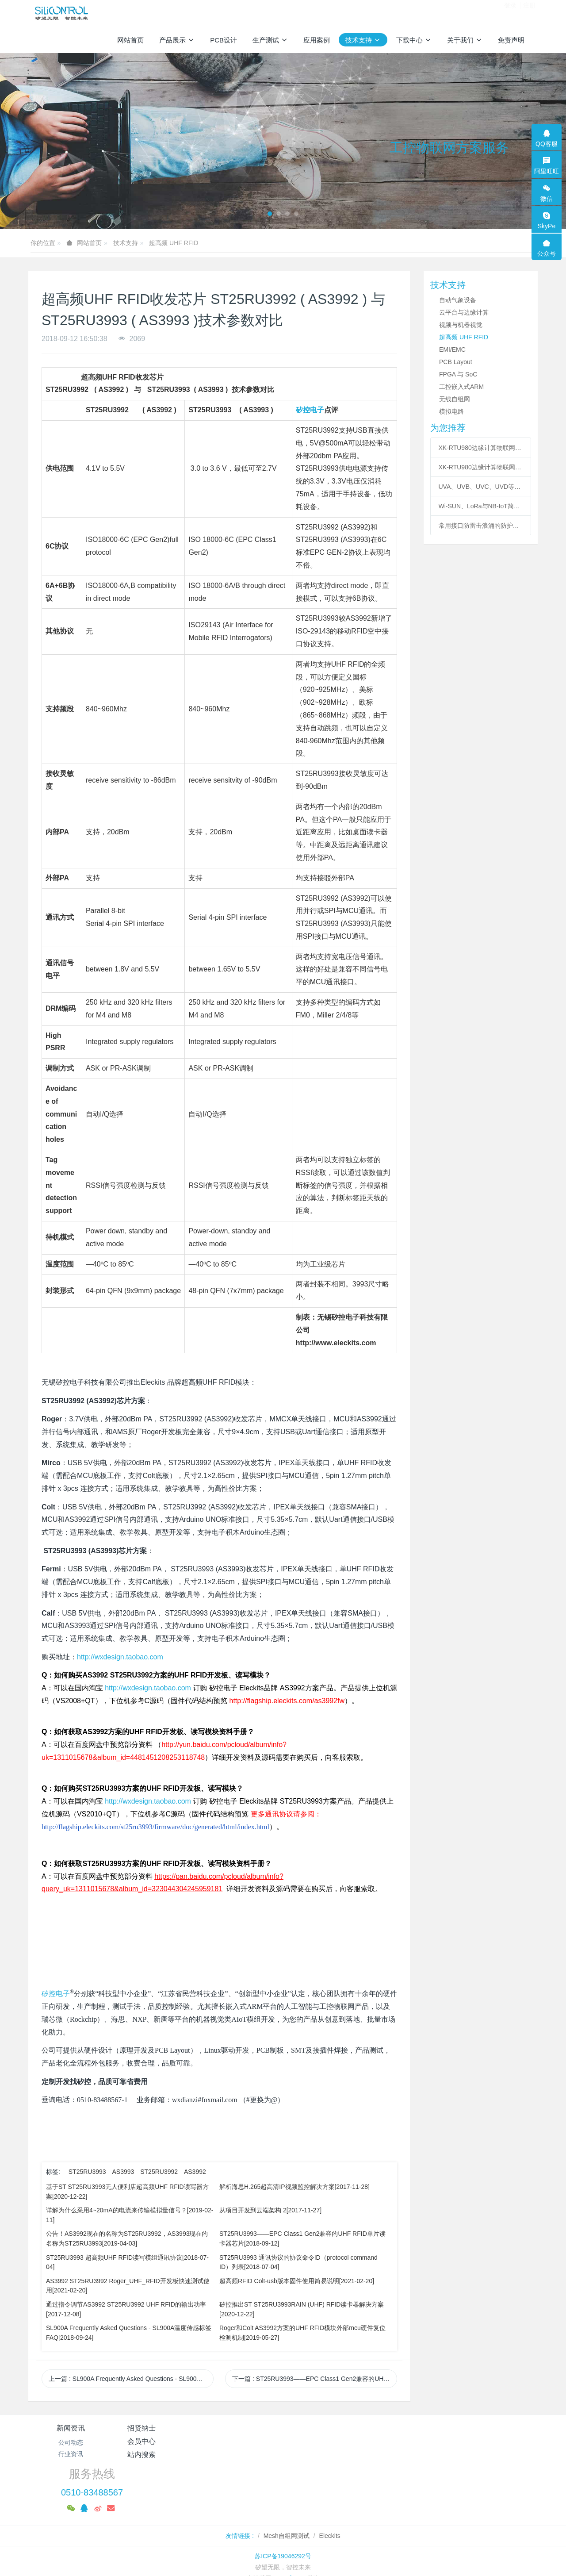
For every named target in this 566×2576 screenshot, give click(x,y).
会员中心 (240, 2428)
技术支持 (125, 242)
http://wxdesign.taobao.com (120, 1657)
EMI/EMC (452, 349)
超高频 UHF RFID (173, 242)
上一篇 (131, 2378)
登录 (510, 12)
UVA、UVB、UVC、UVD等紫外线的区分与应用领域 (481, 486)
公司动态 (70, 2442)
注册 (529, 12)
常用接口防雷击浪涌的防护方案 (481, 525)
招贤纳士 (156, 2428)
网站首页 (130, 40)
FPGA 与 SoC (458, 374)
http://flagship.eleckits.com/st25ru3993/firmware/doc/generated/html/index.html (155, 1827)
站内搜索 (325, 2428)
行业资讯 (70, 2453)
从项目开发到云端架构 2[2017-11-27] (270, 2210)
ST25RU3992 (159, 2171)
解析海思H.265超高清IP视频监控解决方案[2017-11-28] (294, 2186)
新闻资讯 (71, 2428)
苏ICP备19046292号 (283, 2515)
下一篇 (314, 2378)
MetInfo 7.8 (289, 2538)
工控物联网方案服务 (449, 147)
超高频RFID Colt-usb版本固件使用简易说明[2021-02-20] (296, 2280)
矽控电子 (310, 410)
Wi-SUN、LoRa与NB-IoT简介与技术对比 (481, 506)
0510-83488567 (432, 2452)
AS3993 (123, 2171)
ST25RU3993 (87, 2171)
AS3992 (195, 2171)
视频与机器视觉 (460, 324)
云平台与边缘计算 (464, 312)
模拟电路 (451, 411)
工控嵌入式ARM (461, 386)
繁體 (283, 2554)
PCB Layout (455, 361)
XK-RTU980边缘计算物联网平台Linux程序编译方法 (481, 467)
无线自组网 (454, 399)
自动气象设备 (457, 299)
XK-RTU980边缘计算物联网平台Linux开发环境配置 (481, 447)
